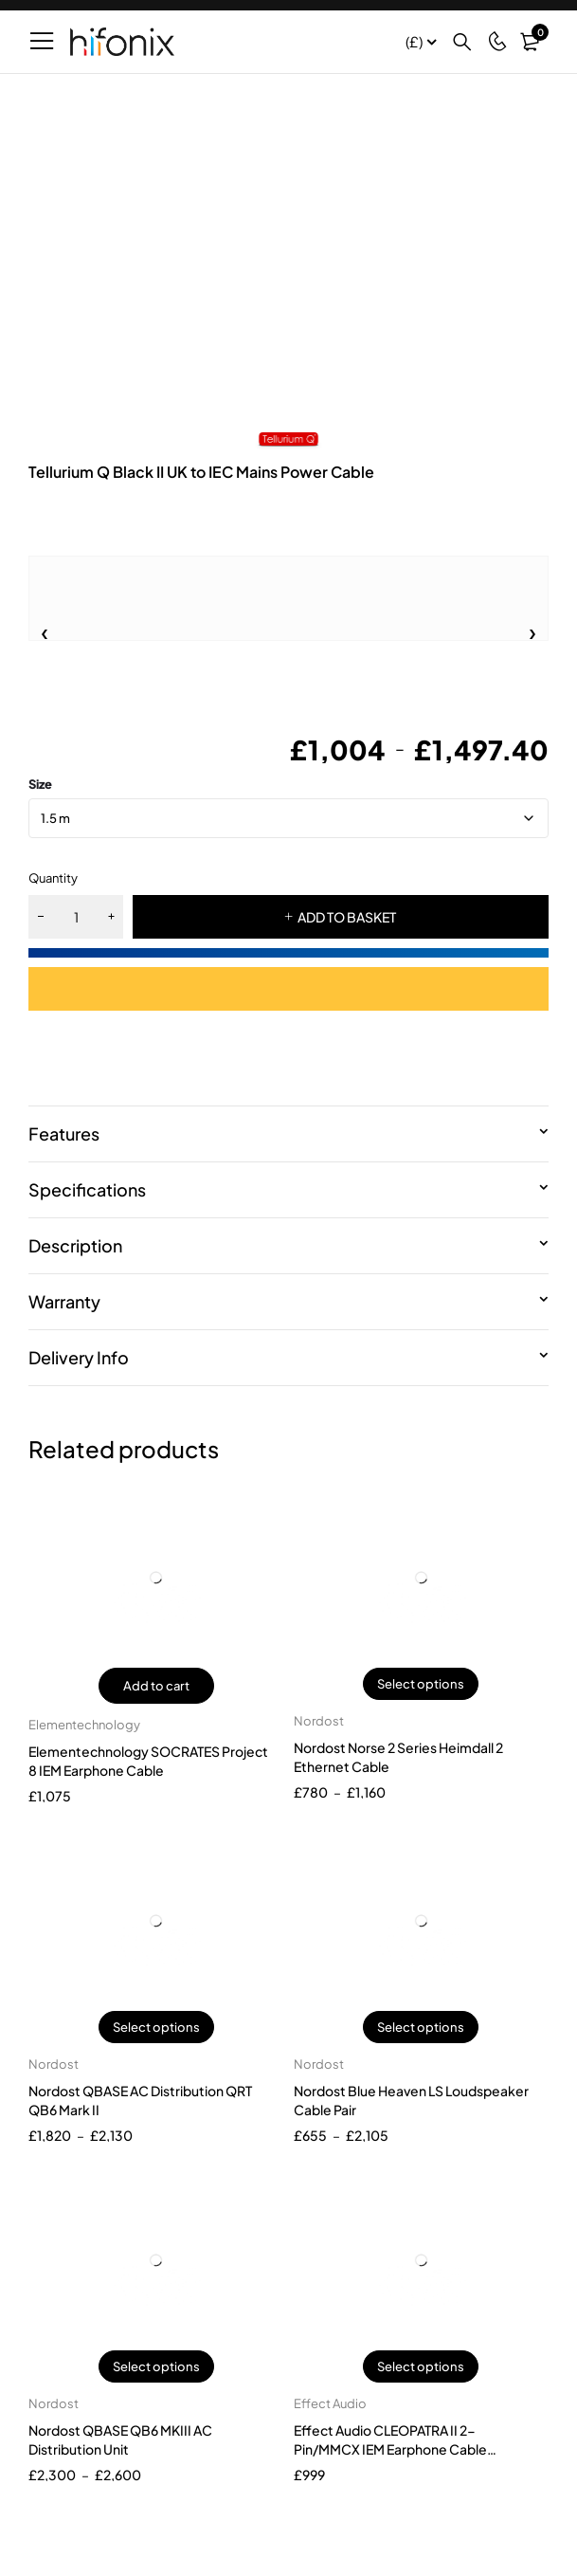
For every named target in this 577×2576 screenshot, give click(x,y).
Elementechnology (84, 1724)
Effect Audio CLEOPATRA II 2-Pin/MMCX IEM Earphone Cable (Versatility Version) (390, 2448)
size (40, 784)
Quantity (53, 878)
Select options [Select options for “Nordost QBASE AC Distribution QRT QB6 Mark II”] (156, 2027)
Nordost (319, 1720)
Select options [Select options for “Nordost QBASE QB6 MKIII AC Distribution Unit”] (156, 2366)
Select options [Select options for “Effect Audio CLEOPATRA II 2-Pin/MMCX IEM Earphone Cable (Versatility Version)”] (420, 2366)
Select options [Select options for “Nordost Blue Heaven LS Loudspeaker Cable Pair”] (420, 2027)
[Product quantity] (75, 917)
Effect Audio (330, 2403)
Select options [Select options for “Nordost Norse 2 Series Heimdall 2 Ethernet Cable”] (420, 1683)
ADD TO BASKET (347, 916)
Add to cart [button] (156, 1685)
